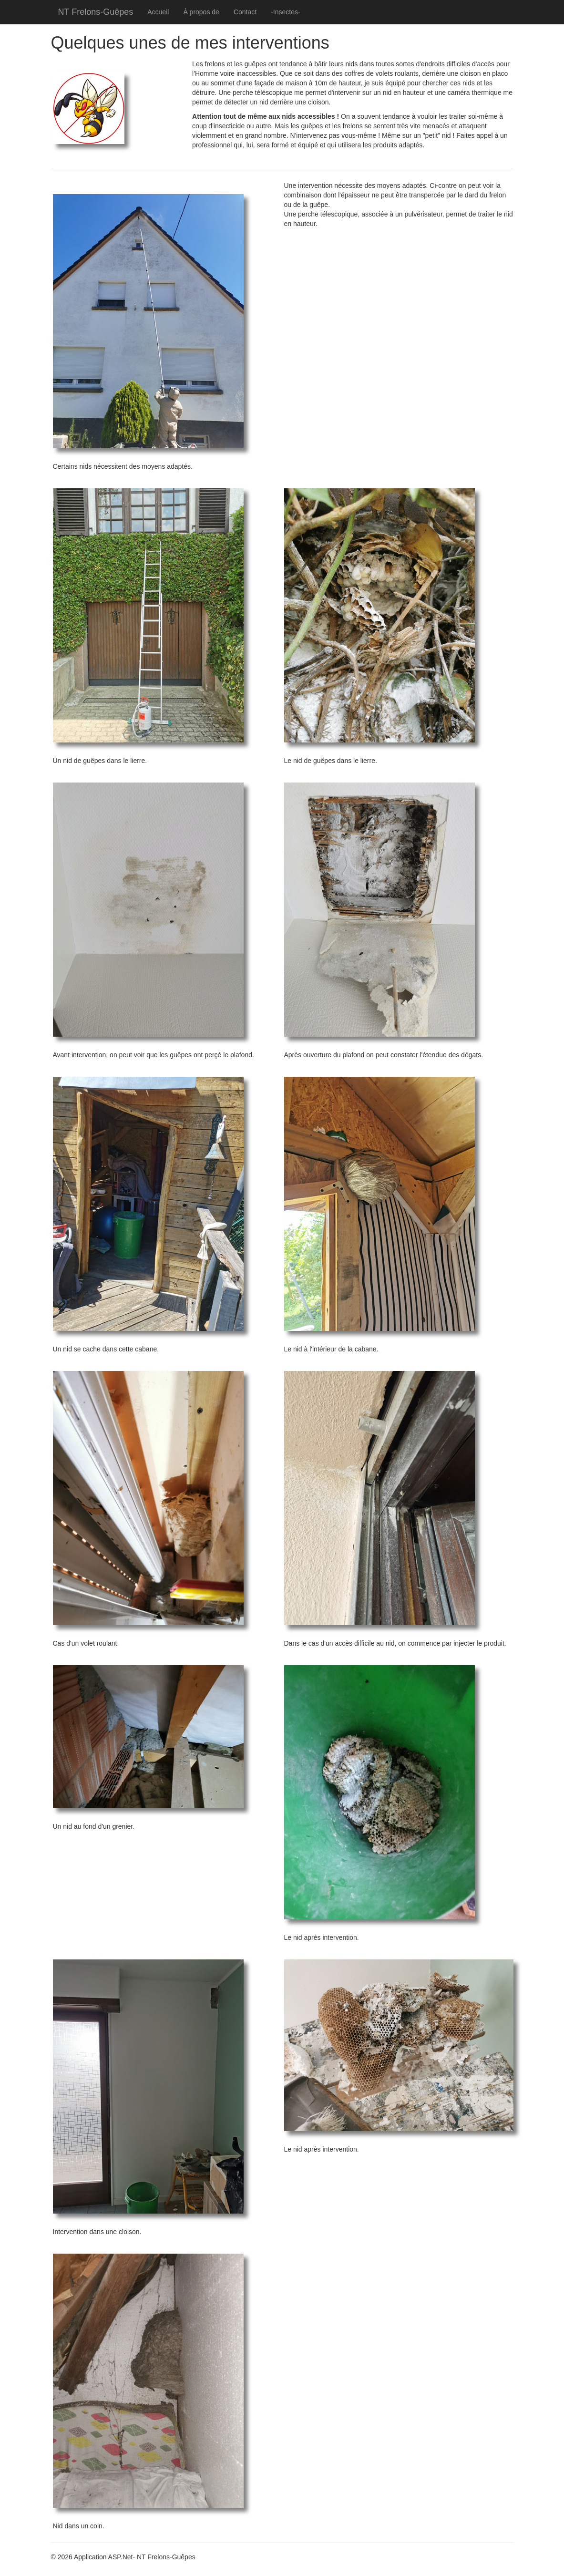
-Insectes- (285, 12)
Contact (245, 12)
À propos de (201, 12)
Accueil (158, 12)
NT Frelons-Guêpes (95, 12)
